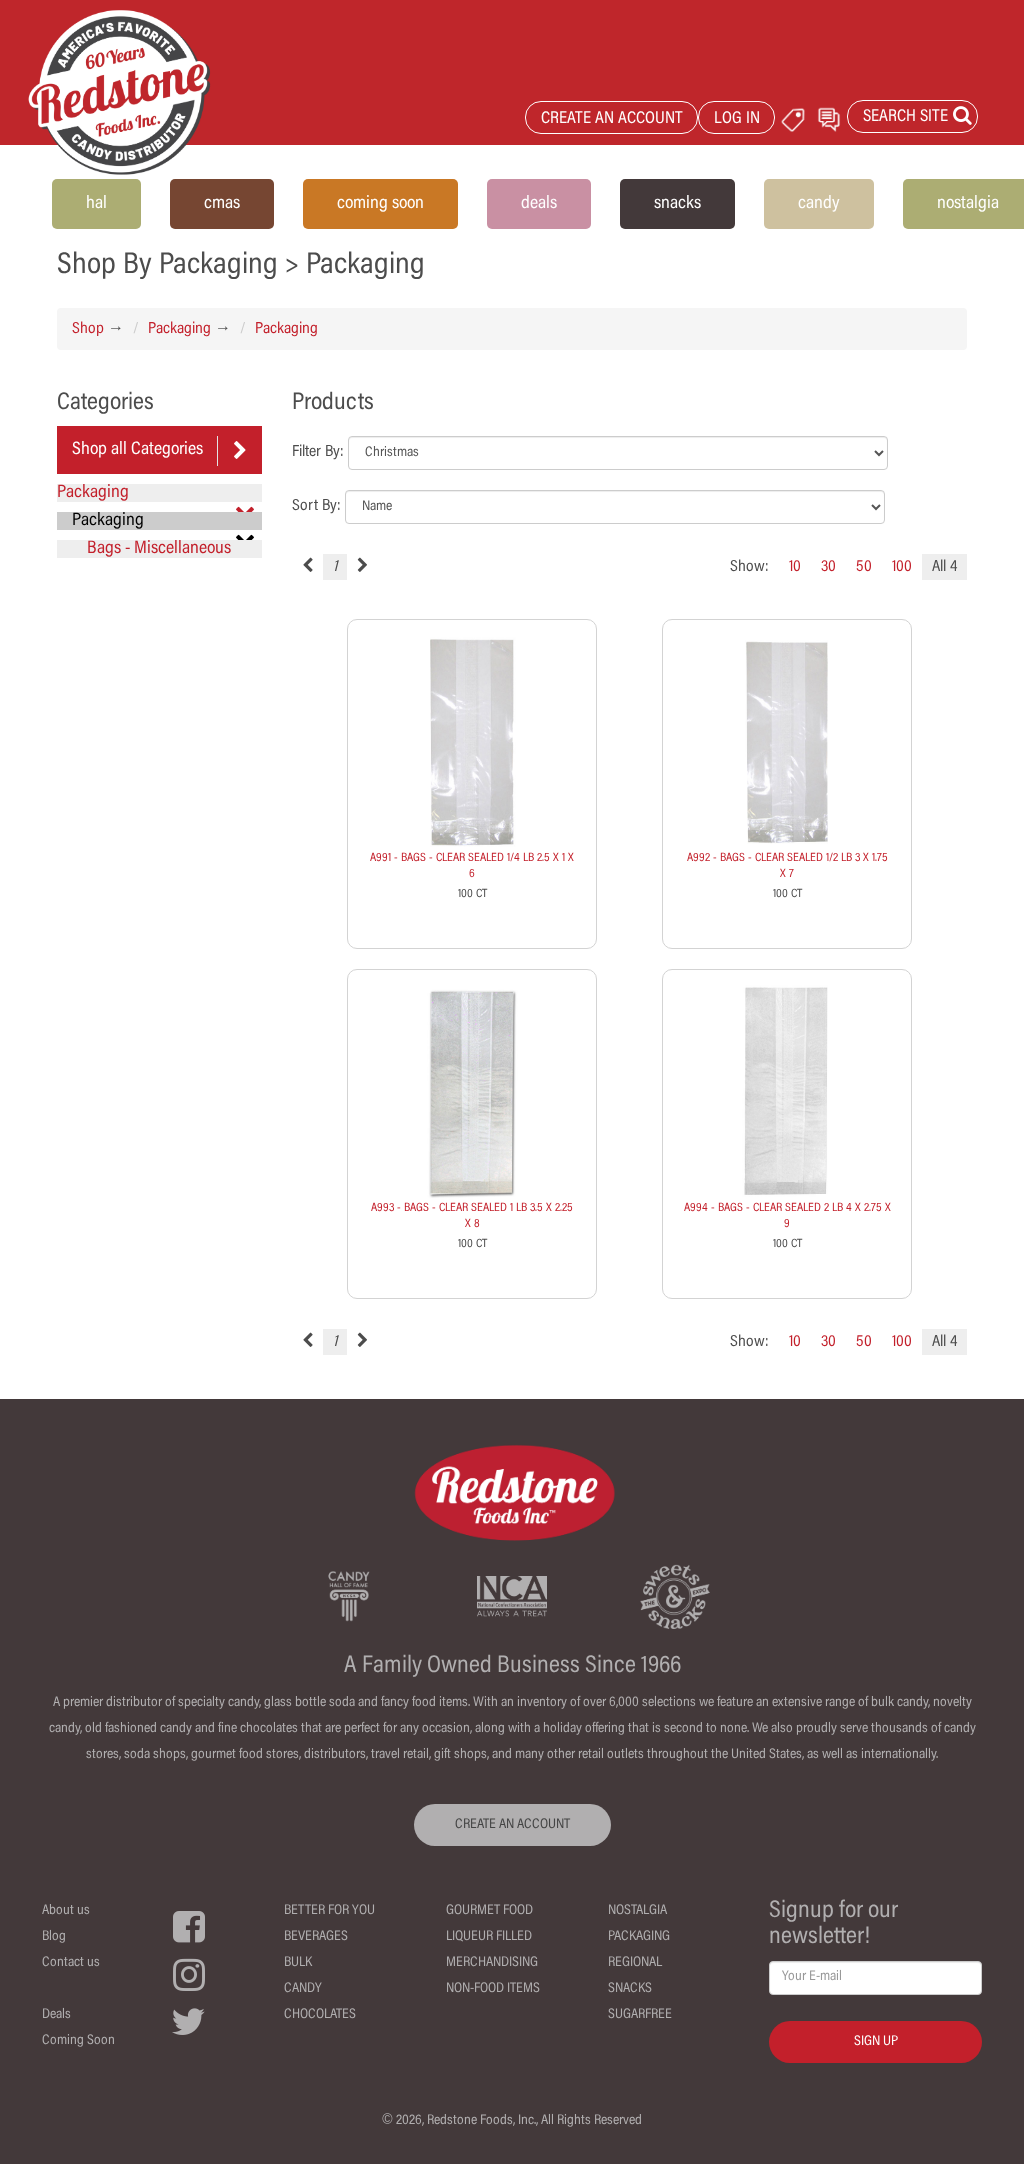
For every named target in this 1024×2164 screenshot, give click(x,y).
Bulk (298, 1963)
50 (864, 567)
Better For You (329, 1911)
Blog (54, 1937)
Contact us (71, 1963)
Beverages (316, 1937)
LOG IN (737, 119)
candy (819, 204)
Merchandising (492, 1963)
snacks (677, 204)
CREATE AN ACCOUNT (612, 119)
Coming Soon (78, 2041)
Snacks (630, 1989)
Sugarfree (640, 2015)
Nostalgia (637, 1911)
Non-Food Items (493, 1989)
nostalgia (968, 204)
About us (66, 1911)
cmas (222, 204)
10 (795, 567)
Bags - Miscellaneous (159, 549)
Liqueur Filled (489, 1937)
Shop (88, 329)
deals (539, 204)
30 (828, 567)
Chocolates (320, 2015)
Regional (635, 1963)
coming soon (380, 204)
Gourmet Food (489, 1911)
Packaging (179, 329)
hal (96, 204)
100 (902, 567)
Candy (303, 1989)
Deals (56, 2015)
